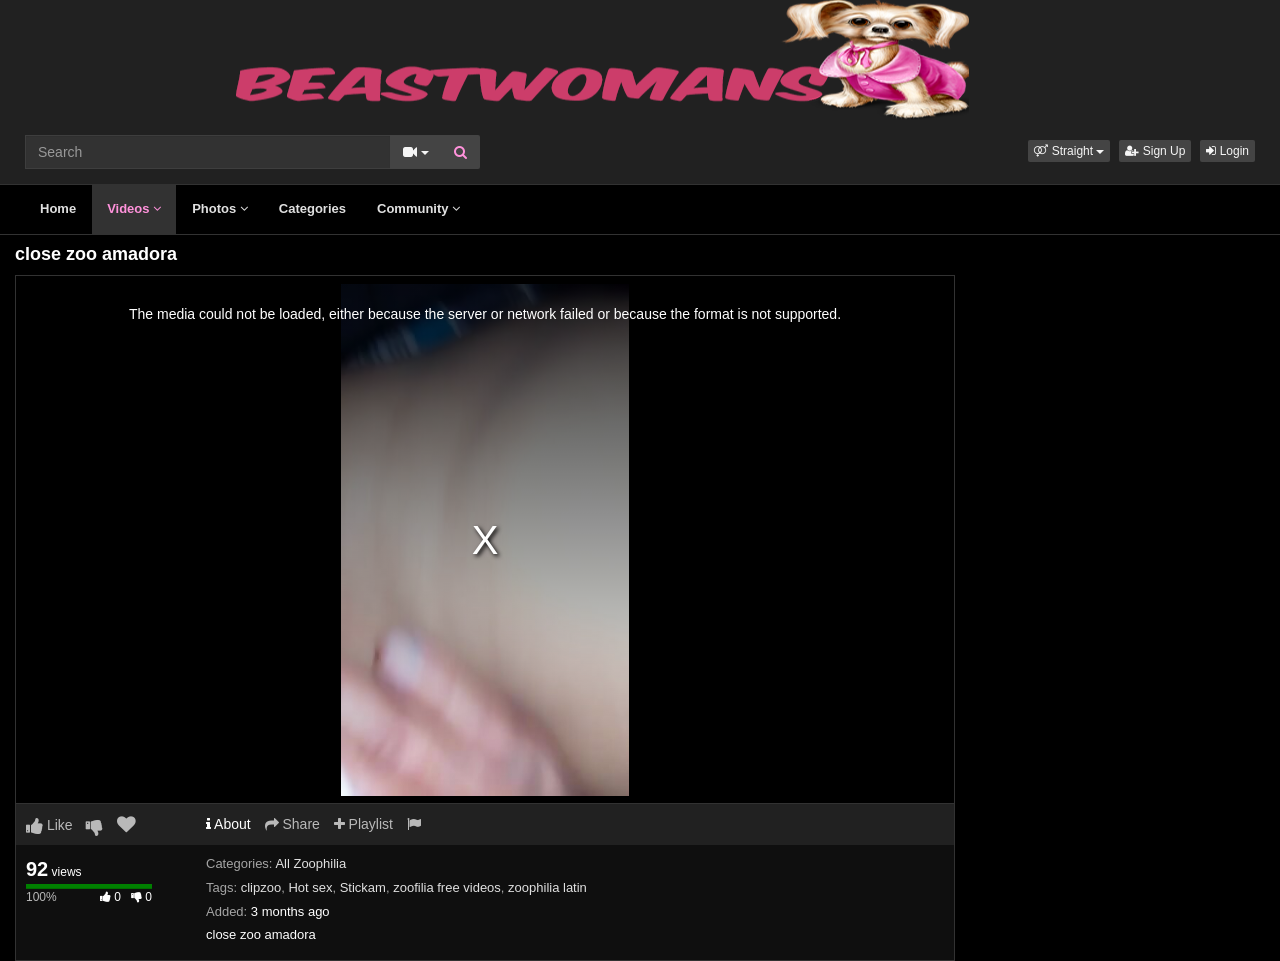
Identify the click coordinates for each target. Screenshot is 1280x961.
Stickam (363, 887)
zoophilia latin (547, 887)
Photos (220, 208)
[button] (1069, 151)
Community (418, 208)
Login (1227, 151)
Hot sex (310, 887)
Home (58, 208)
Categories (312, 208)
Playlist (363, 824)
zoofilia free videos (447, 887)
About (228, 824)
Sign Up (1155, 151)
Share (292, 824)
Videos (134, 208)
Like (49, 825)
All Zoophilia (310, 863)
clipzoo (261, 887)
